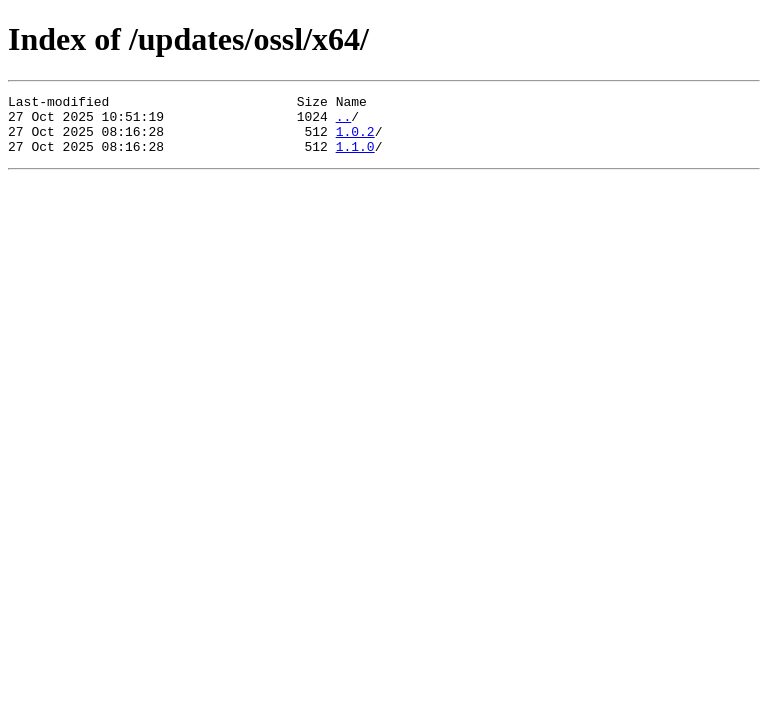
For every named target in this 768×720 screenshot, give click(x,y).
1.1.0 (355, 158)
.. (344, 122)
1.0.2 (355, 140)
